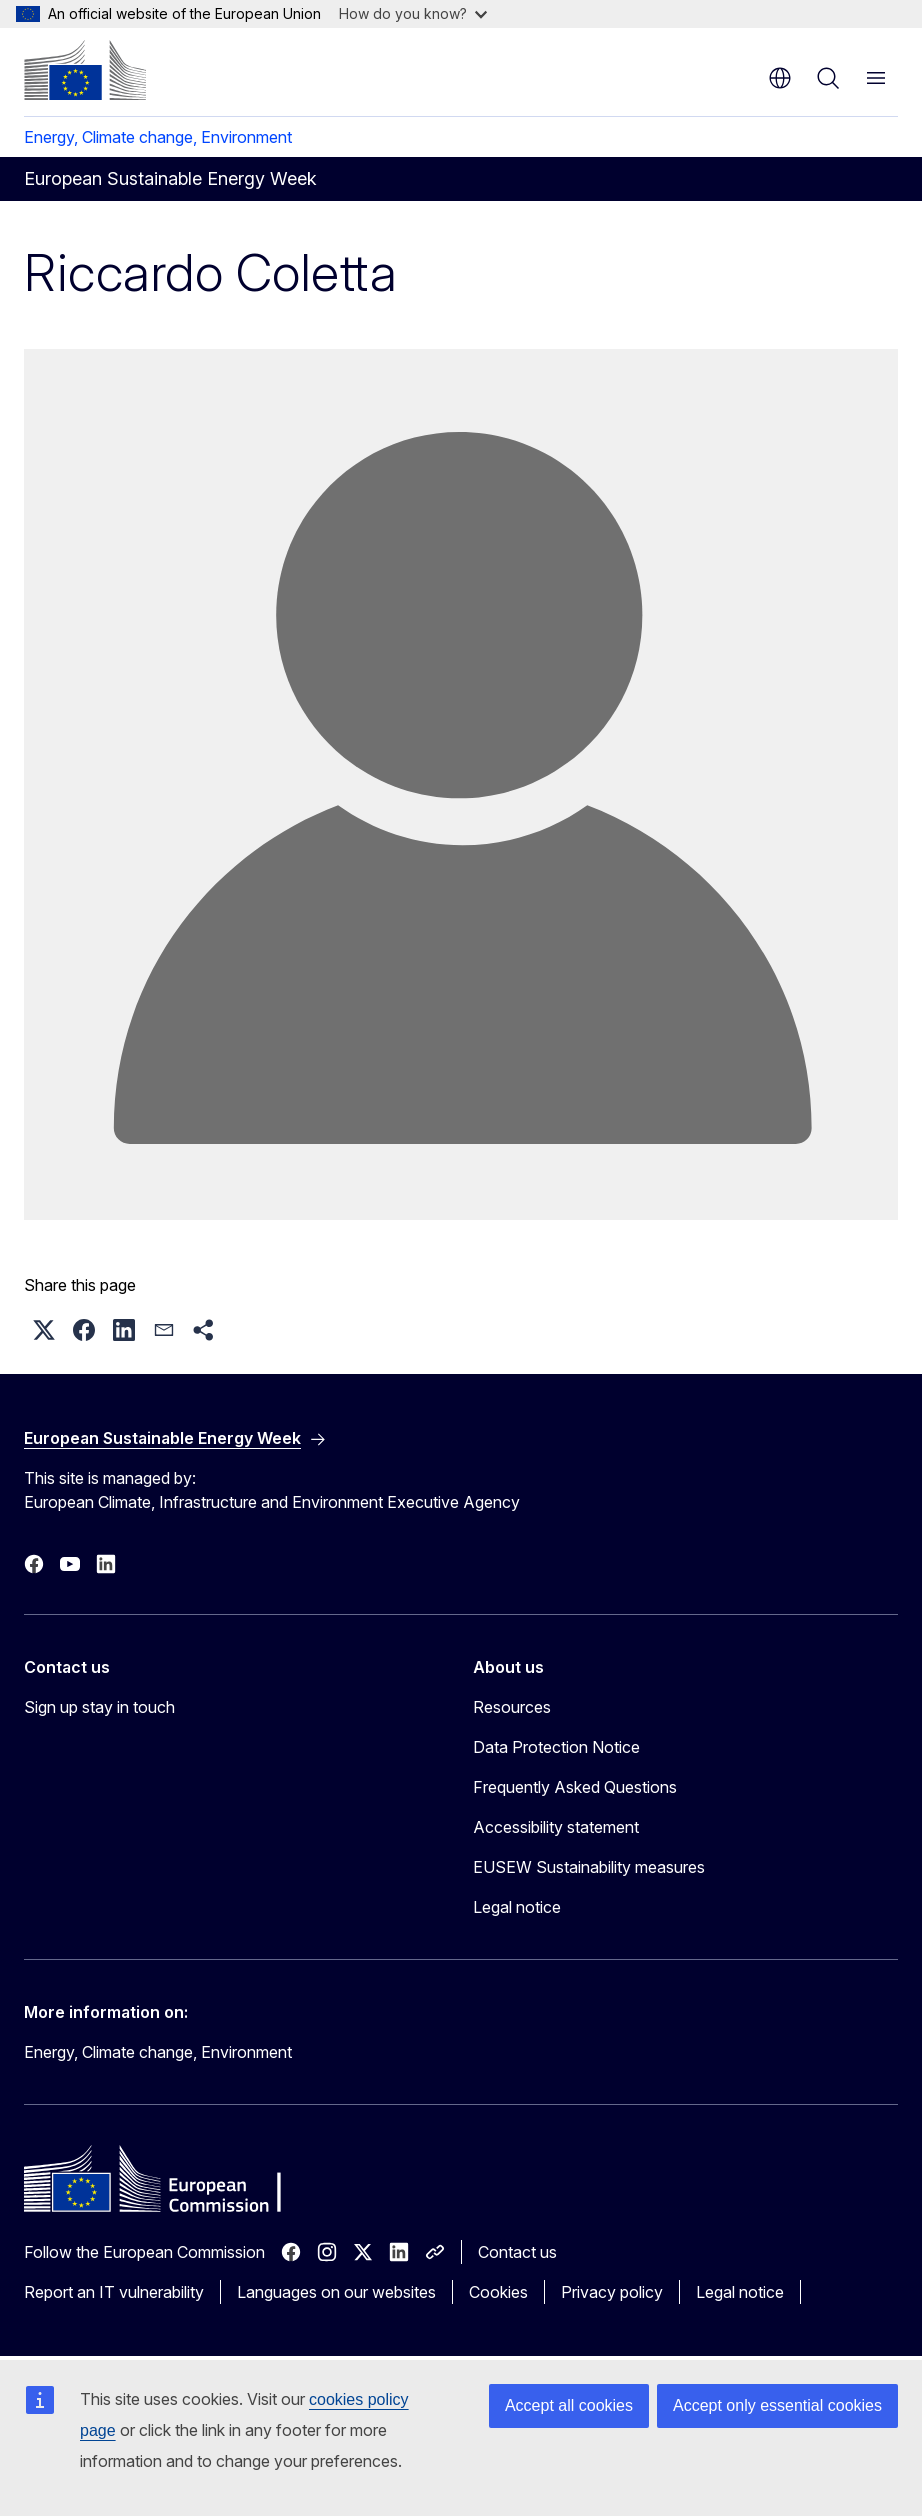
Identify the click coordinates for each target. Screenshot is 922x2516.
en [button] (780, 78)
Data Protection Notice (556, 1747)
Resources (512, 1707)
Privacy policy (612, 2292)
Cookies (498, 2292)
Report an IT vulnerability (114, 2292)
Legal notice (517, 1907)
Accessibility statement (556, 1827)
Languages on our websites (336, 2292)
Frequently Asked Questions (575, 1787)
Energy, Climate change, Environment (158, 137)
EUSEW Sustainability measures (589, 1867)
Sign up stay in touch (99, 1707)
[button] (44, 1330)
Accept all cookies (569, 2405)
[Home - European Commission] (85, 70)
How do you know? (413, 13)
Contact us (517, 2252)
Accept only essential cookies (777, 2405)
